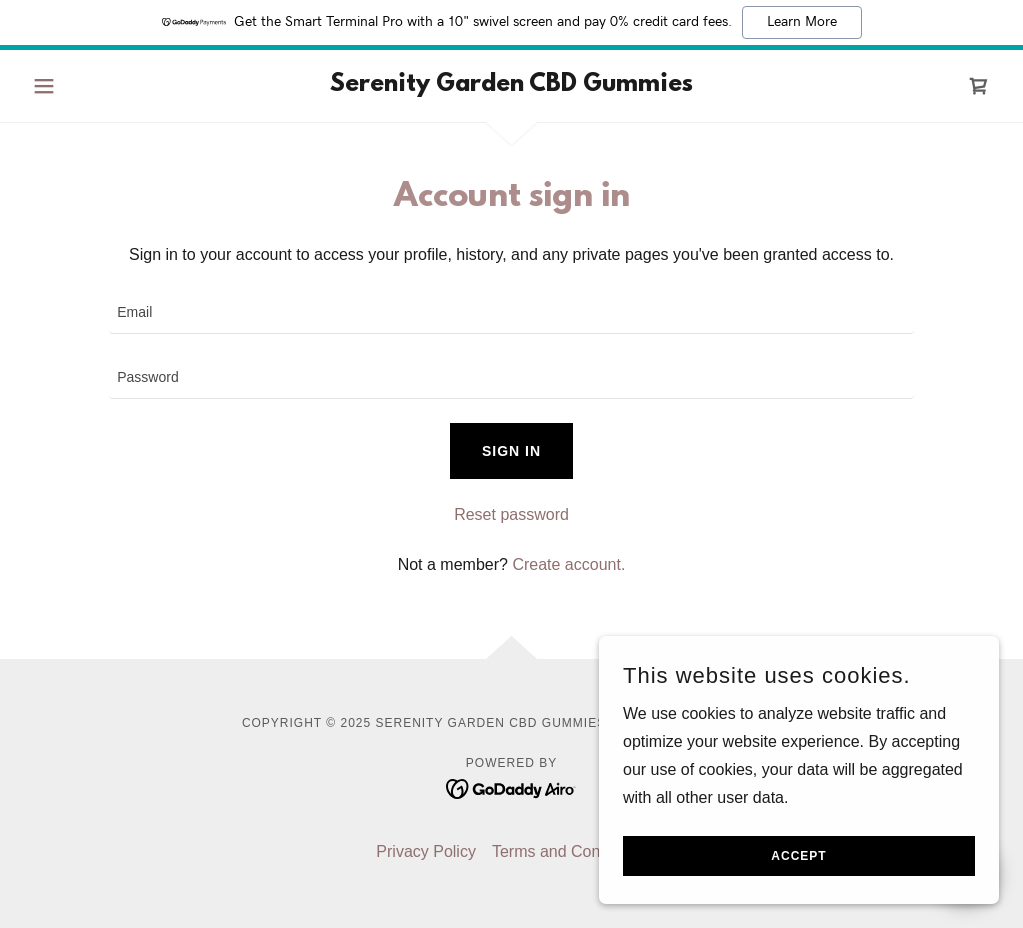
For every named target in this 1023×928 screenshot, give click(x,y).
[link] (511, 85)
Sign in (511, 451)
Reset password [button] (511, 514)
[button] (97, 86)
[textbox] (511, 313)
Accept (798, 856)
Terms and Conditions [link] (569, 851)
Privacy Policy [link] (426, 851)
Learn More (802, 22)
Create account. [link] (568, 564)
